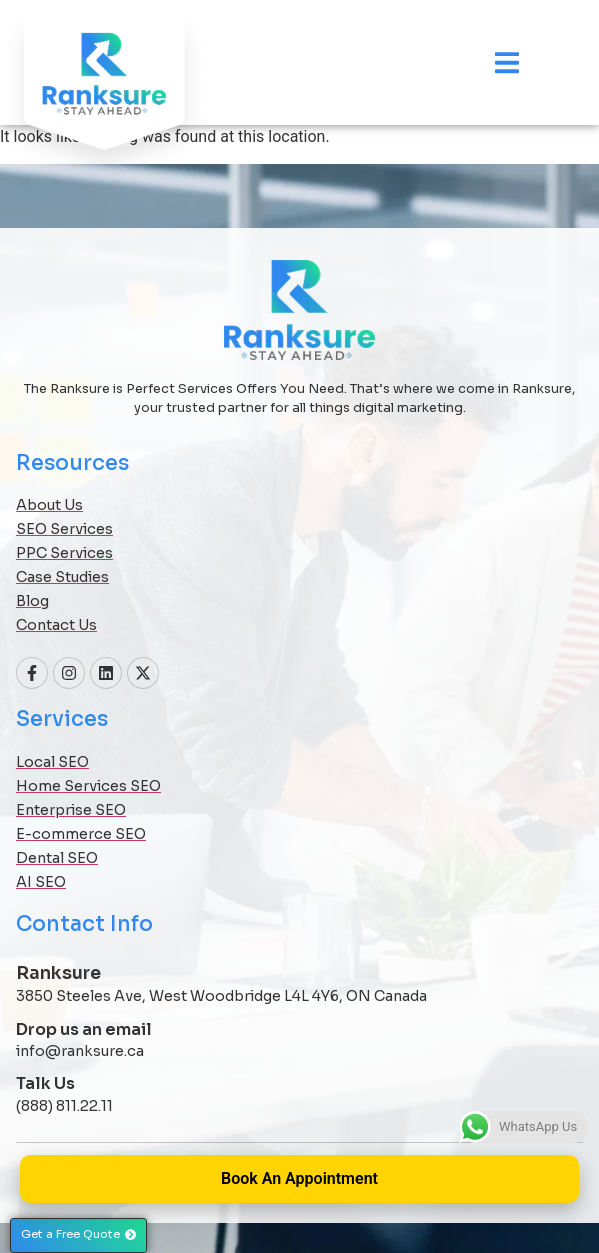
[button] (78, 1235)
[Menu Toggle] (507, 62)
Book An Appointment (299, 1178)
